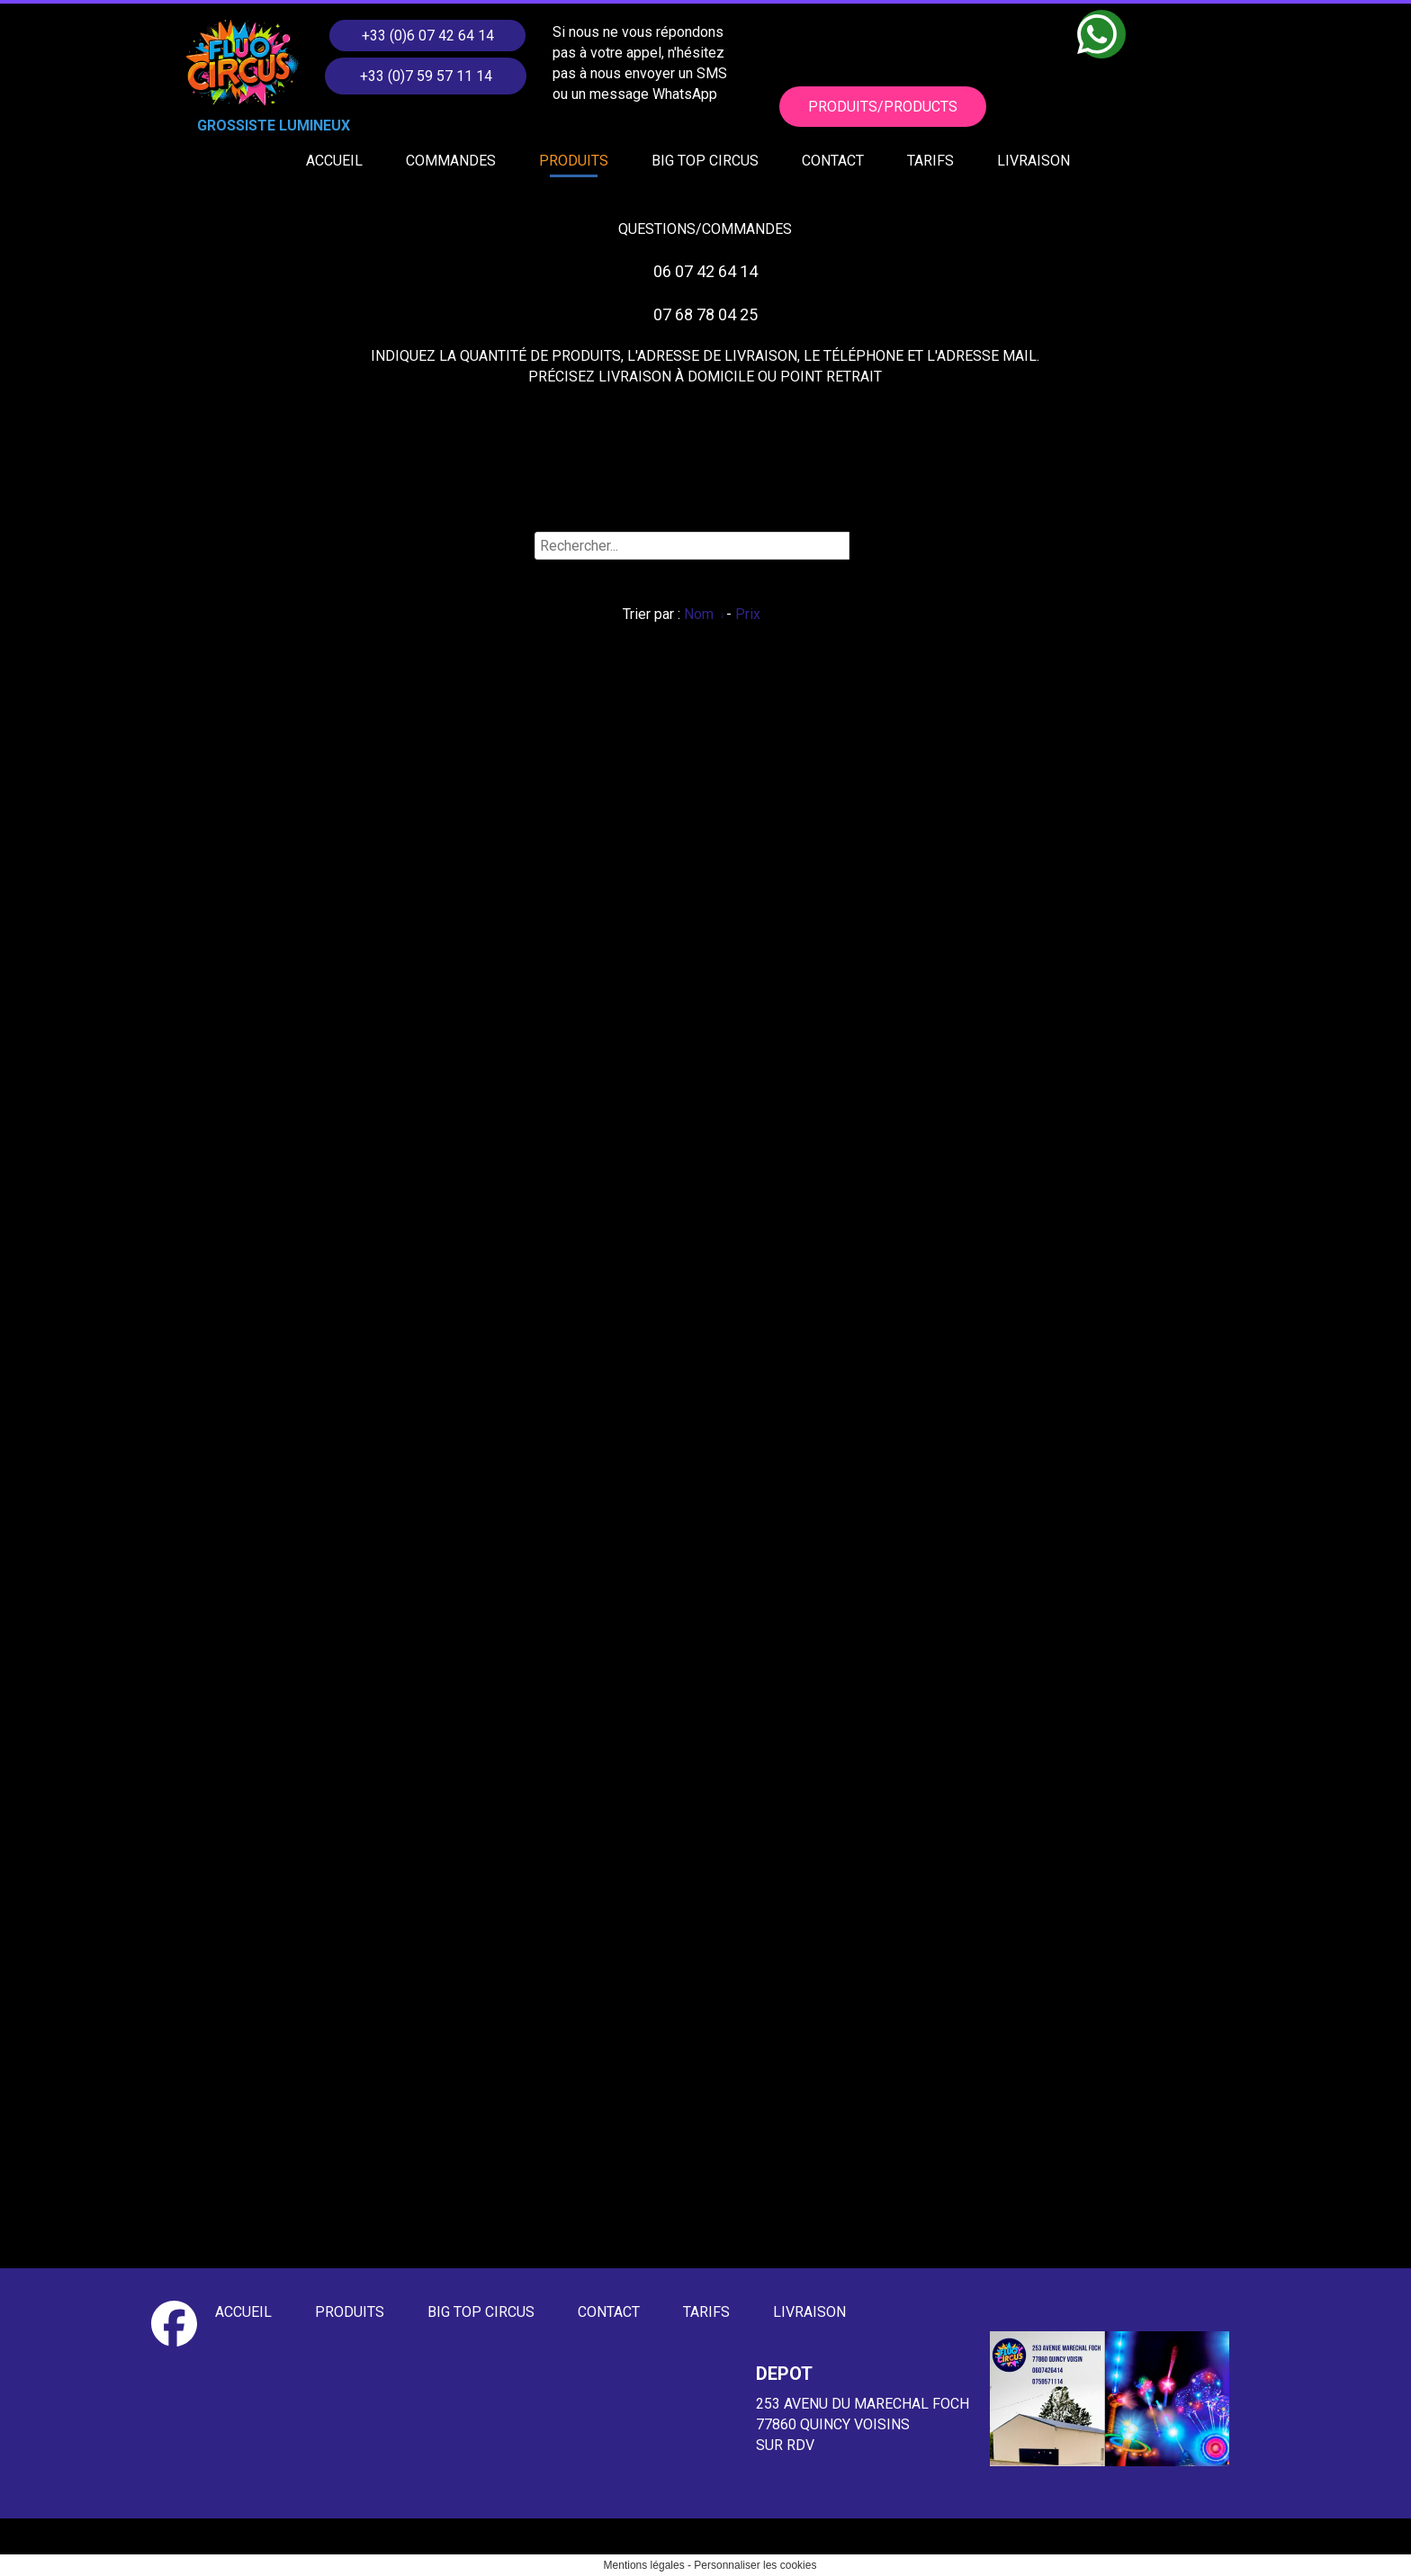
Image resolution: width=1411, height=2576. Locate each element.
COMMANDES (451, 160)
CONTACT (833, 160)
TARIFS (930, 160)
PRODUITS (573, 160)
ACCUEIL (334, 160)
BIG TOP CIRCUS (705, 160)
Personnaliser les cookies (755, 2565)
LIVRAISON (1033, 160)
